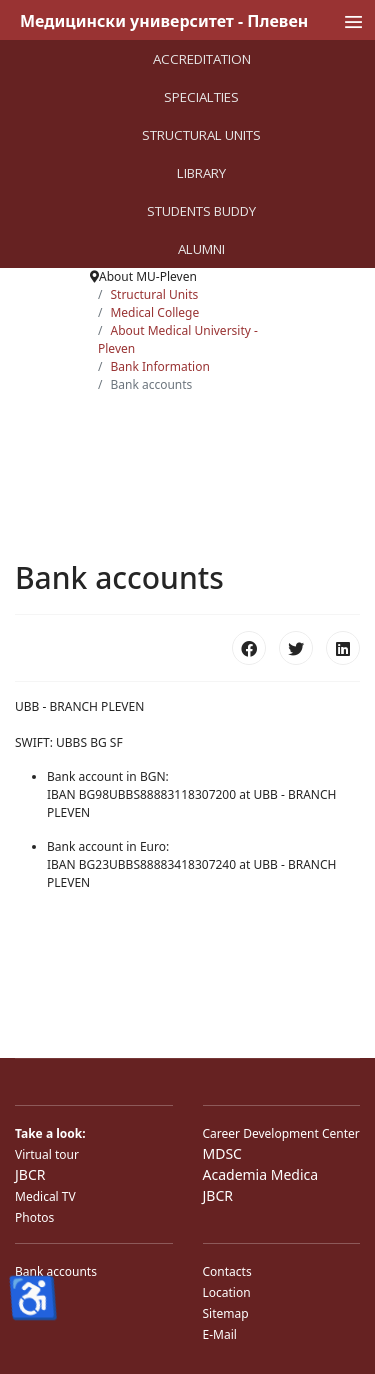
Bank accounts (56, 1271)
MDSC (222, 1153)
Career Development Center (281, 1133)
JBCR (30, 1174)
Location (227, 1292)
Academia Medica (261, 1174)
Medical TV (45, 1196)
